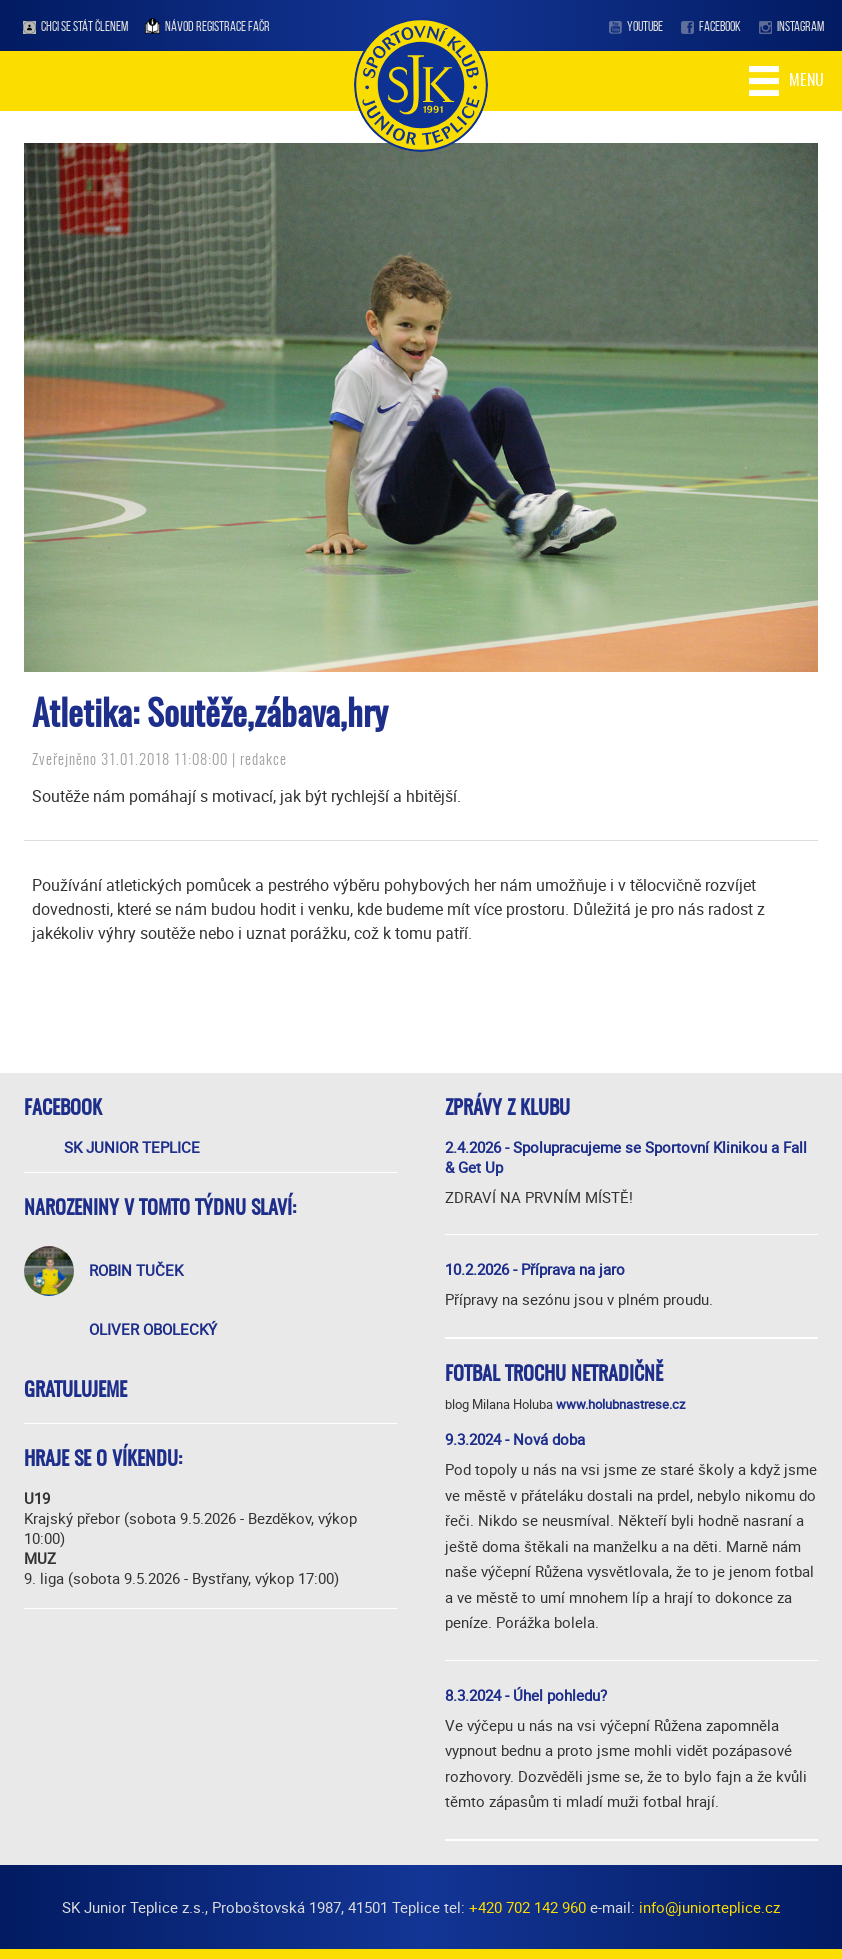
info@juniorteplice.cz (709, 1907)
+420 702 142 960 (527, 1907)
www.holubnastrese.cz (620, 1404)
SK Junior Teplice (132, 1147)
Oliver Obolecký (153, 1329)
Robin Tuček (136, 1270)
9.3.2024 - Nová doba (515, 1439)
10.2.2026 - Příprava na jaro (535, 1269)
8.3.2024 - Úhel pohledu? (526, 1695)
